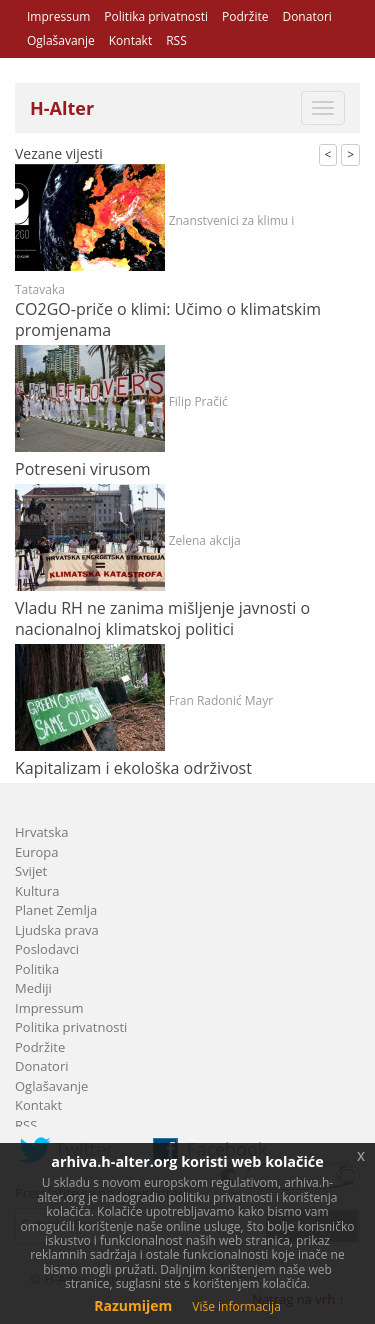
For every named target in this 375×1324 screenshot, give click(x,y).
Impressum (58, 16)
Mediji (33, 988)
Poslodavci (47, 949)
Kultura (37, 891)
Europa (37, 852)
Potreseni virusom (83, 469)
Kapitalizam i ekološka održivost (133, 768)
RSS (176, 40)
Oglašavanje (61, 40)
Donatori (306, 16)
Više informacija (236, 1306)
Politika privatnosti (156, 16)
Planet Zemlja (56, 910)
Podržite (245, 16)
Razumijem (133, 1305)
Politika (37, 969)
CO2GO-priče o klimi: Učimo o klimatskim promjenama (168, 319)
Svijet (31, 871)
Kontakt (130, 40)
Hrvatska (42, 832)
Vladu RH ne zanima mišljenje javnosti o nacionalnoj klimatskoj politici (162, 618)
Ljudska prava (57, 930)
